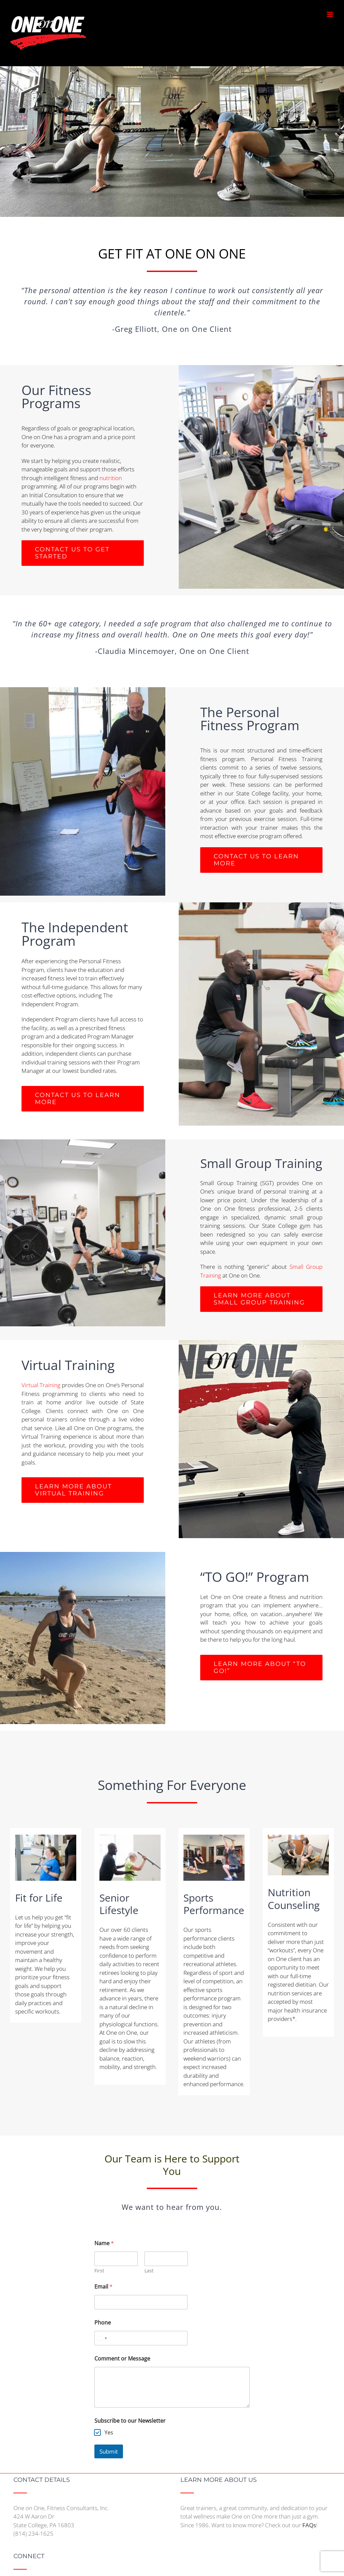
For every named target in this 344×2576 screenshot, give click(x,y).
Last (148, 2270)
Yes (108, 2432)
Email (103, 2287)
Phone (102, 2322)
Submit (108, 2451)
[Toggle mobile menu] (330, 14)
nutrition (110, 478)
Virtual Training (41, 1385)
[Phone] (141, 2338)
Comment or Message (122, 2358)
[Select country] (101, 2338)
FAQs (309, 2525)
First (99, 2270)
